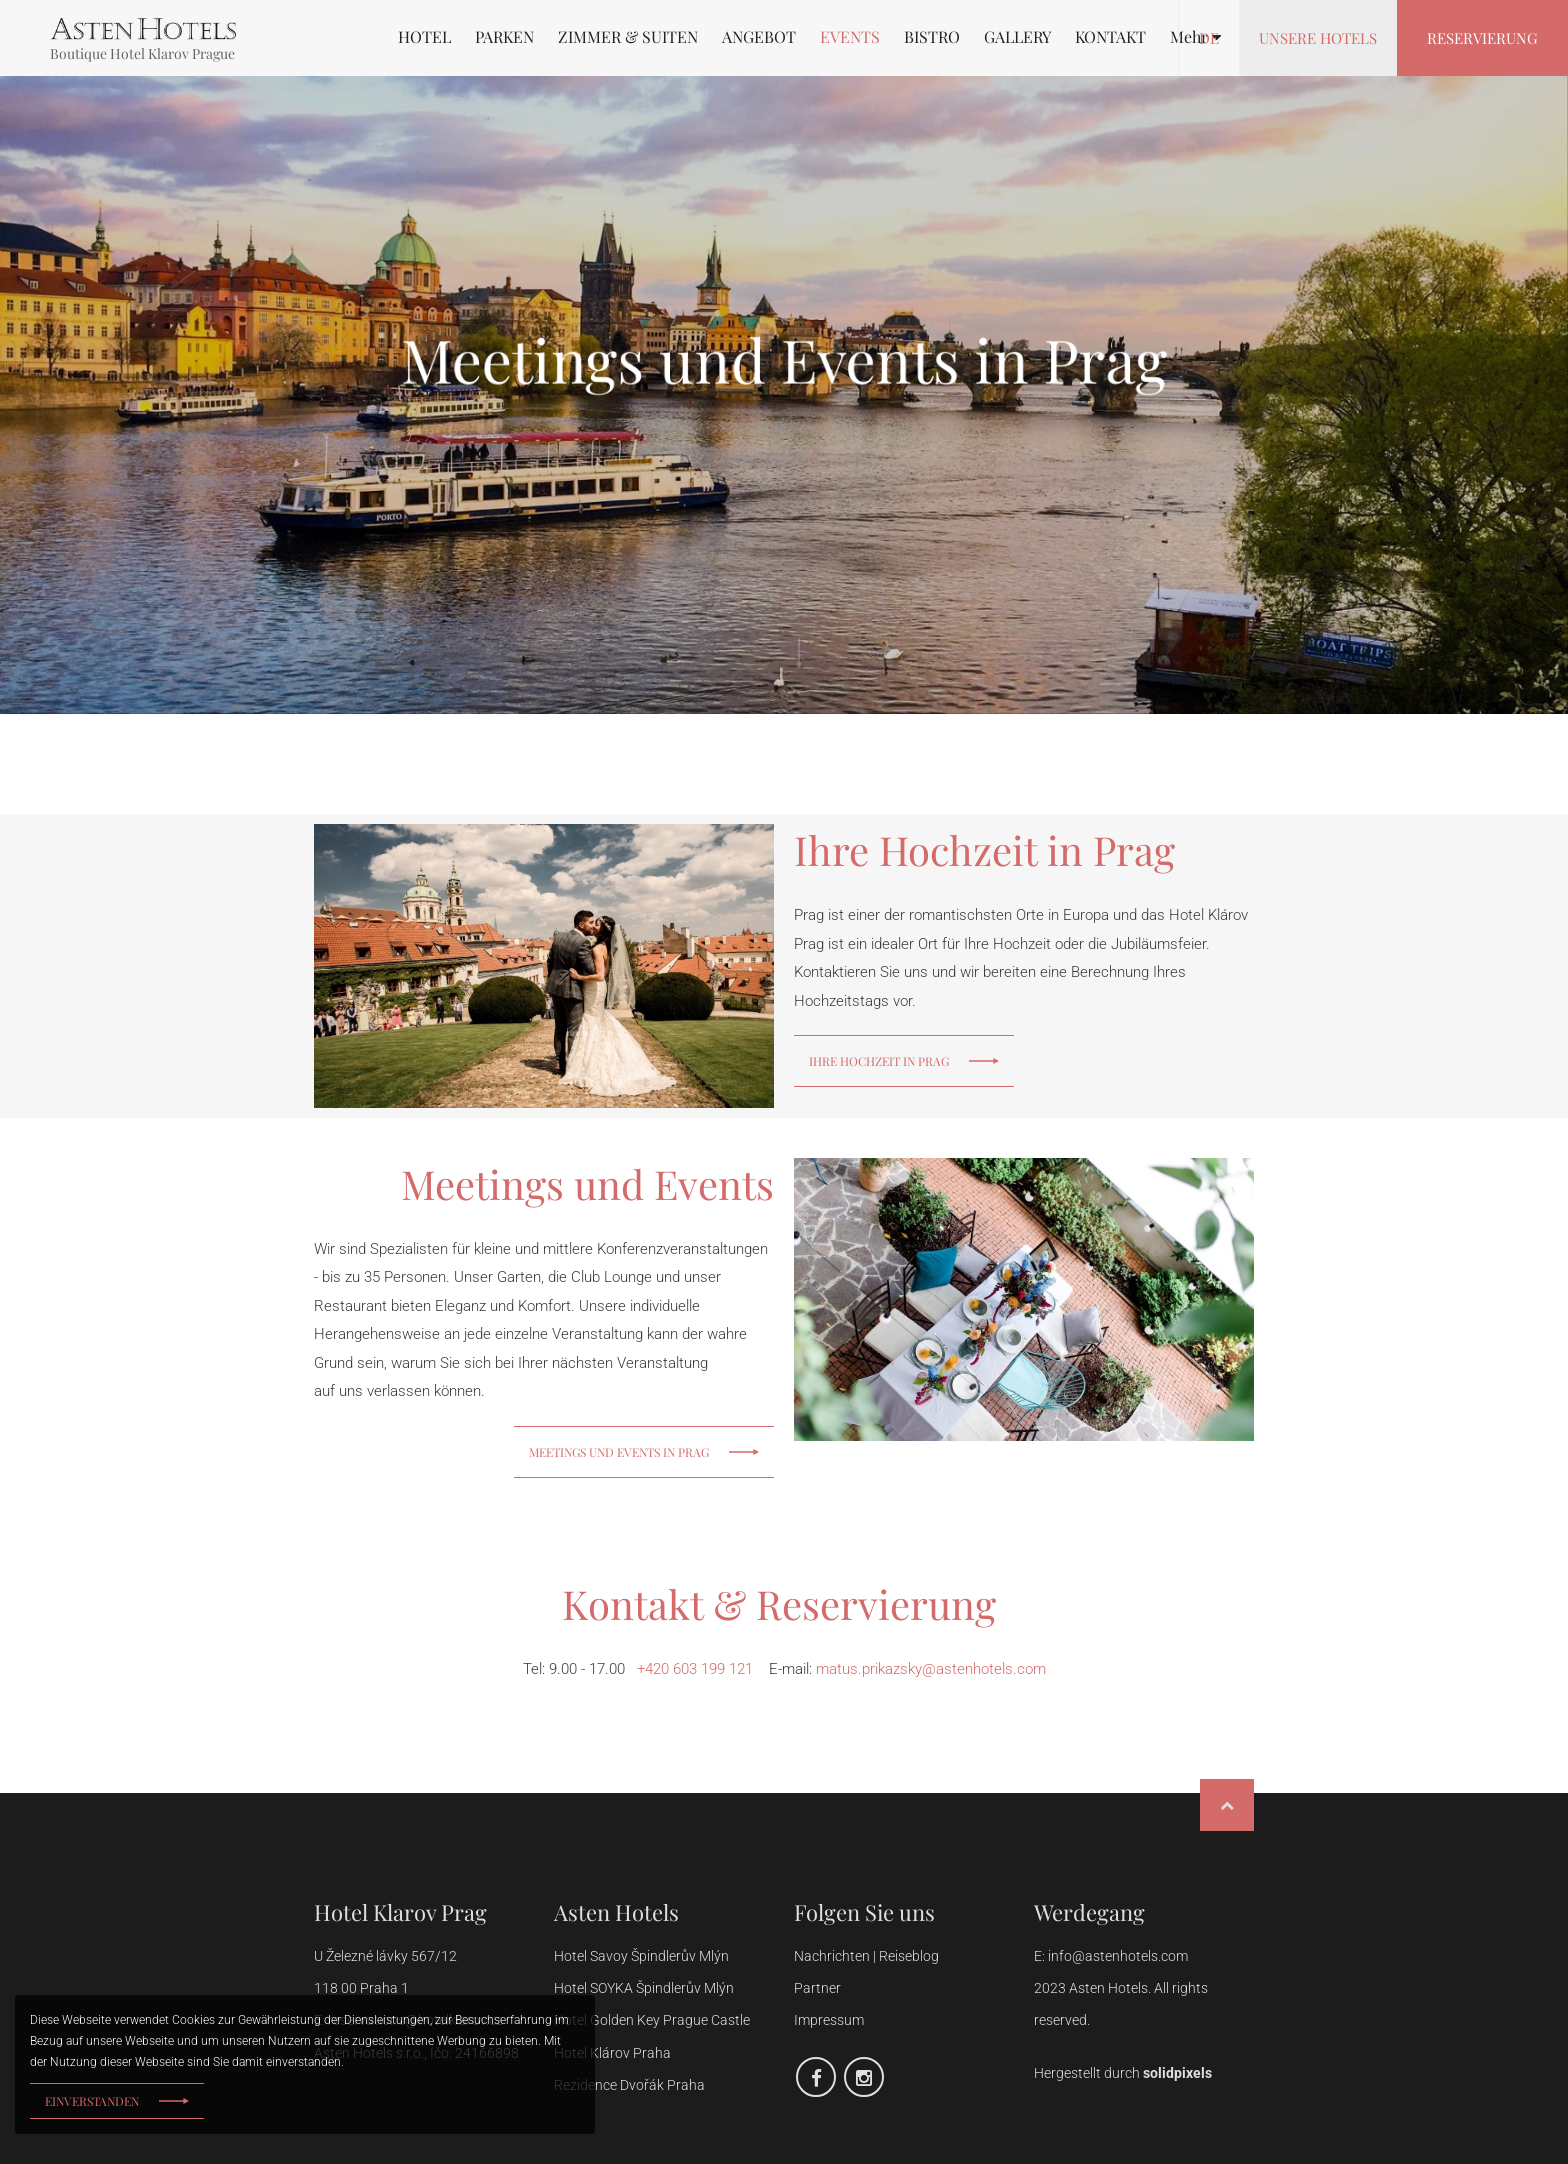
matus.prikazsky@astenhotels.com (931, 1669)
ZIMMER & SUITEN (628, 37)
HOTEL (424, 37)
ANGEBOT (759, 37)
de (1209, 38)
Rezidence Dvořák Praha (629, 2085)
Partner (817, 1988)
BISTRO (932, 37)
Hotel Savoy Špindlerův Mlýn (643, 1956)
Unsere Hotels (1318, 38)
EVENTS (850, 37)
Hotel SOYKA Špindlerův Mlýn (644, 1988)
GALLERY (1017, 37)
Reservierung (1482, 38)
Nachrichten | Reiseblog (866, 1956)
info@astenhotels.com (1118, 1956)
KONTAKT (1110, 37)
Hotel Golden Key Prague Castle (652, 2020)
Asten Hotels (616, 1912)
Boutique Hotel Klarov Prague (142, 53)
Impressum (829, 2020)
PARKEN (504, 37)
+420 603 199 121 (695, 1669)
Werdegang (1089, 1912)
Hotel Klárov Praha (612, 2053)
